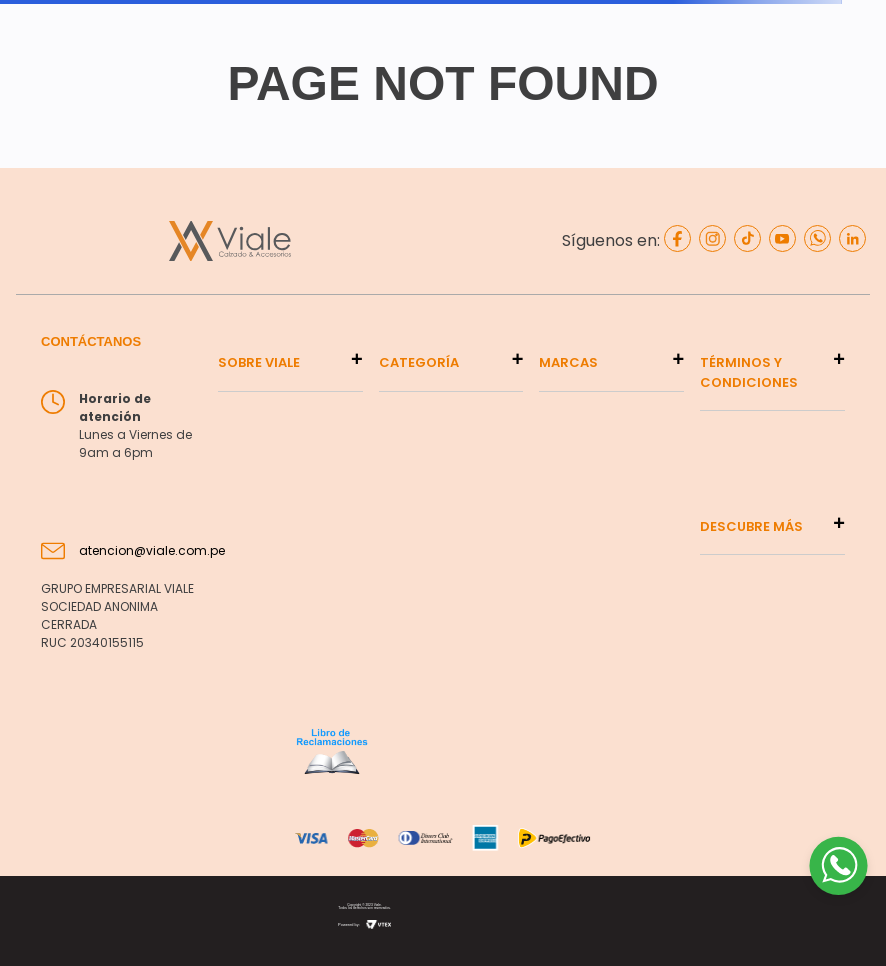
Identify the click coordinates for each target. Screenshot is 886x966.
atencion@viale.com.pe (152, 550)
